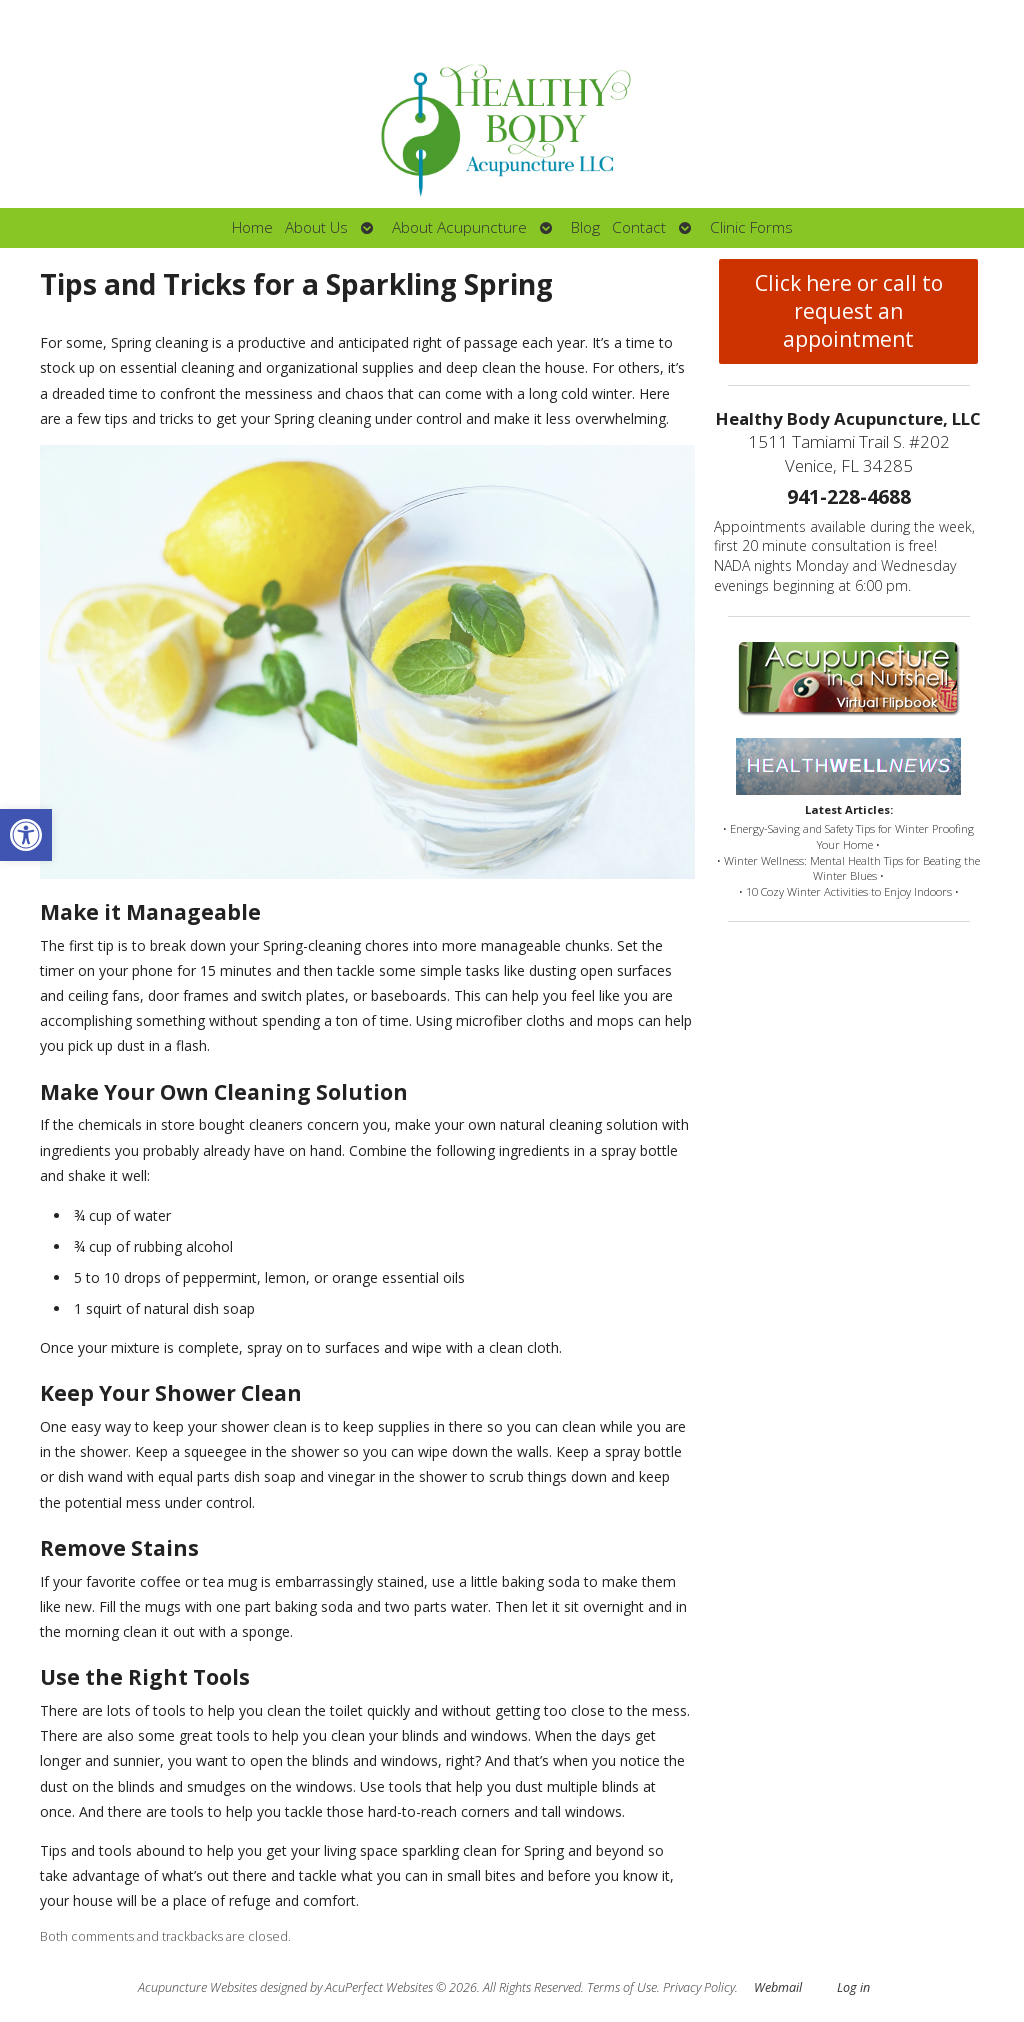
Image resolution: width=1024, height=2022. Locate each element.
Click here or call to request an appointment (849, 311)
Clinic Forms (751, 227)
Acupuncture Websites (197, 1987)
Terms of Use (622, 1987)
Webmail (778, 1987)
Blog (585, 227)
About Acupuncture (459, 227)
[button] (26, 835)
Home (252, 227)
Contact (639, 227)
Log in (853, 1987)
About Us (316, 227)
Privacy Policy (699, 1987)
